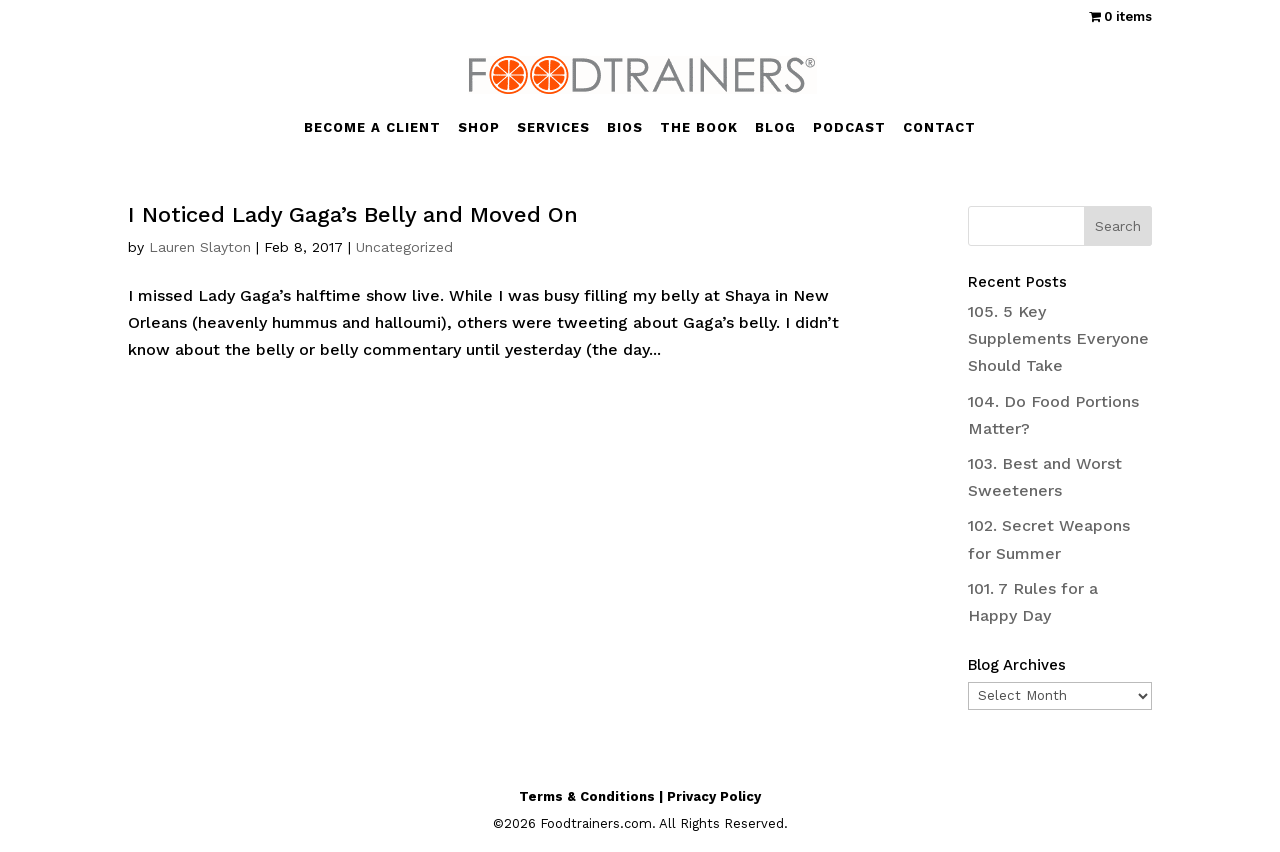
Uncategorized (404, 247)
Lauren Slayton (200, 247)
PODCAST (849, 128)
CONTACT (939, 128)
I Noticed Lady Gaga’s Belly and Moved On (353, 214)
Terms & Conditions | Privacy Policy (640, 796)
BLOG (775, 128)
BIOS (625, 128)
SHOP (479, 128)
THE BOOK (699, 128)
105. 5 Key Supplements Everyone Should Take (1058, 338)
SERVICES (553, 128)
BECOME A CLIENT (372, 128)
